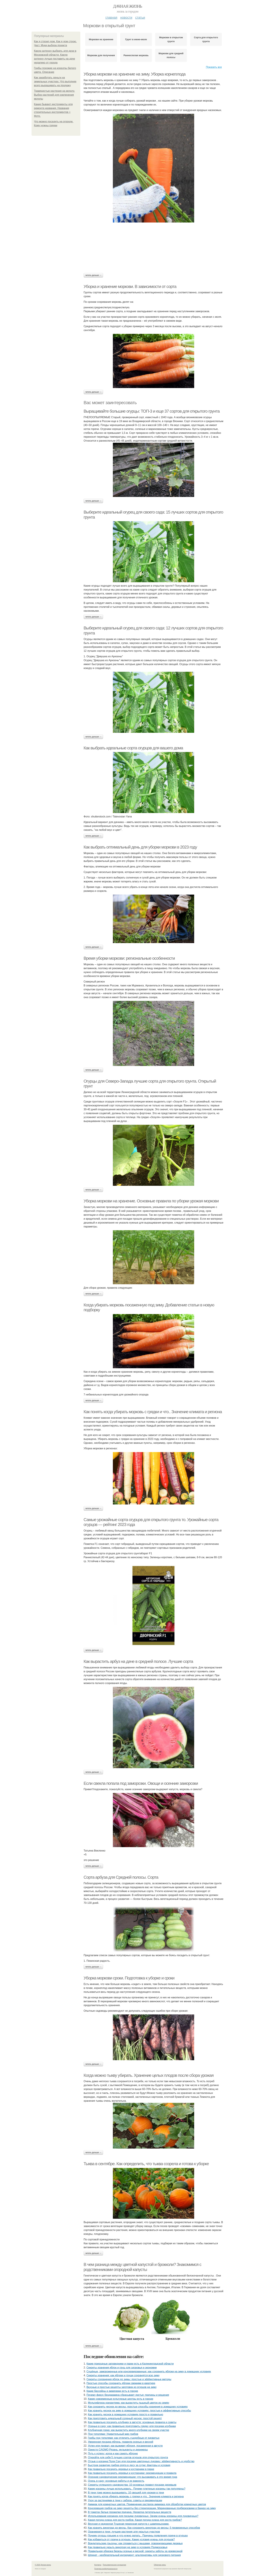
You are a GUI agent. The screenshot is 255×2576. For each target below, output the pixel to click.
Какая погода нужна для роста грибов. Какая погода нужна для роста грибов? (135, 2520)
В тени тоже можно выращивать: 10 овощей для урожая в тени (126, 2492)
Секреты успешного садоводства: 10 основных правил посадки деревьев (132, 2484)
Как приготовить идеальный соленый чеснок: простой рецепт (125, 2418)
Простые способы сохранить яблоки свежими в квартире (121, 2383)
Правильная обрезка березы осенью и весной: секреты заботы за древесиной (135, 2551)
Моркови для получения (101, 55)
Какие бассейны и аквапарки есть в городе (112, 2391)
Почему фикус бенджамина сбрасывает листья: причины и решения (128, 2395)
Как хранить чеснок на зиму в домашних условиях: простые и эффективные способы (139, 2410)
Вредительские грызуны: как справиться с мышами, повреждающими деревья (135, 2543)
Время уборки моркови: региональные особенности (129, 958)
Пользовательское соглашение (114, 2565)
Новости (126, 17)
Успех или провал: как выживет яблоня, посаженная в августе (125, 2445)
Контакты (97, 2565)
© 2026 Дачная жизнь (43, 2565)
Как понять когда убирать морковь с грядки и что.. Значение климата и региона (153, 1411)
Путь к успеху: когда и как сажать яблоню (113, 2453)
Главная (111, 17)
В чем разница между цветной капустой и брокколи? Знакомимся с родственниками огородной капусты (142, 2267)
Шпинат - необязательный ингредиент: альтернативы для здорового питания (134, 2555)
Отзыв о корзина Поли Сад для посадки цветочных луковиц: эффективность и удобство (141, 2461)
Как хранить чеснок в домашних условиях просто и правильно (125, 2414)
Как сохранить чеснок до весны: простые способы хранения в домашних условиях (138, 2406)
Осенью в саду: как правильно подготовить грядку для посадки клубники (132, 2426)
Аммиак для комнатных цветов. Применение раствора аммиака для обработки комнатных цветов (147, 2504)
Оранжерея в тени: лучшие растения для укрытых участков (124, 2531)
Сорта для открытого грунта (206, 39)
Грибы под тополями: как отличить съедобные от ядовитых (124, 2438)
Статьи (140, 17)
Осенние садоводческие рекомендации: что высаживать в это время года (132, 2477)
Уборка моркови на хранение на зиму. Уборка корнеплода (134, 74)
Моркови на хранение (101, 39)
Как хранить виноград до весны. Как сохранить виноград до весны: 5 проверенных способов (144, 2527)
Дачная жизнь (127, 6)
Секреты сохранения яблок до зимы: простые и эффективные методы (129, 2379)
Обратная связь (160, 2565)
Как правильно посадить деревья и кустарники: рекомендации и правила (132, 2473)
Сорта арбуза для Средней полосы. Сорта (121, 1877)
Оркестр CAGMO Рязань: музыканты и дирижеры (118, 2449)
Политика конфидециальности (105, 2569)
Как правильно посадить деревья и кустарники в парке (121, 2469)
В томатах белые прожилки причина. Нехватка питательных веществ (129, 2512)
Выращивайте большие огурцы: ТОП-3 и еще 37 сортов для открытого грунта (152, 411)
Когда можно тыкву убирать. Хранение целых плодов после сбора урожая (149, 2075)
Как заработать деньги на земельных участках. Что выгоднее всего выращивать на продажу (55, 81)
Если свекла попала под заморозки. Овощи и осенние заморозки (141, 1783)
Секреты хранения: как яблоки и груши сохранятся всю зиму (123, 2375)
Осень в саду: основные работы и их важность (116, 2480)
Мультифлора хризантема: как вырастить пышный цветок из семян (128, 2402)
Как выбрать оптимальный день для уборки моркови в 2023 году (140, 847)
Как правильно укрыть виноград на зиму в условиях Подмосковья (127, 2547)
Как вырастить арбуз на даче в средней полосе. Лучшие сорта (138, 1661)
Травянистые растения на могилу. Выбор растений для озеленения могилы (54, 95)
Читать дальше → (93, 275)
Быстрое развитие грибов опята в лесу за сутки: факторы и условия (129, 2465)
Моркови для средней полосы (171, 55)
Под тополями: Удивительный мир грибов (113, 2434)
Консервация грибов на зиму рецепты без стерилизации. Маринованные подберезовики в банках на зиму (152, 2508)
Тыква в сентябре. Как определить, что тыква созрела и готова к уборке (146, 2163)
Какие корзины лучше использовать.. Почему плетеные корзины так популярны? (136, 2488)
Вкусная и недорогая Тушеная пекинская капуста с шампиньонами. (128, 2523)
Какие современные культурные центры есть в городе (120, 2398)
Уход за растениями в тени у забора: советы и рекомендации (125, 2500)
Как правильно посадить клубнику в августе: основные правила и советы (132, 2422)
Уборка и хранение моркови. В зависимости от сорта (130, 286)
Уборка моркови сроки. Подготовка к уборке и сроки (129, 1978)
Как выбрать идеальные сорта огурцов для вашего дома (133, 747)
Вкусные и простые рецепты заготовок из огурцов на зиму (122, 2387)
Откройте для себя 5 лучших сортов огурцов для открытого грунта (128, 2457)
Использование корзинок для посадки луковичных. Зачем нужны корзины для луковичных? (143, 2516)
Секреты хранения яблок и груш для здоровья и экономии (122, 2367)
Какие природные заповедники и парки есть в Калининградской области (130, 2363)
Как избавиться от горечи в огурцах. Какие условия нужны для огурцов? (131, 2539)
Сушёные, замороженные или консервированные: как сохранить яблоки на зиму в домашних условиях (149, 2371)
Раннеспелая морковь (135, 55)
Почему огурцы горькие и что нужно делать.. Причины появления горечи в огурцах (138, 2535)
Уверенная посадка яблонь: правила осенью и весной (120, 2441)
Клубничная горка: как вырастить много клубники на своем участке (128, 2430)
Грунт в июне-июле (136, 39)
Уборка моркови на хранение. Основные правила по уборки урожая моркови (151, 1200)
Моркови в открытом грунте (171, 39)
